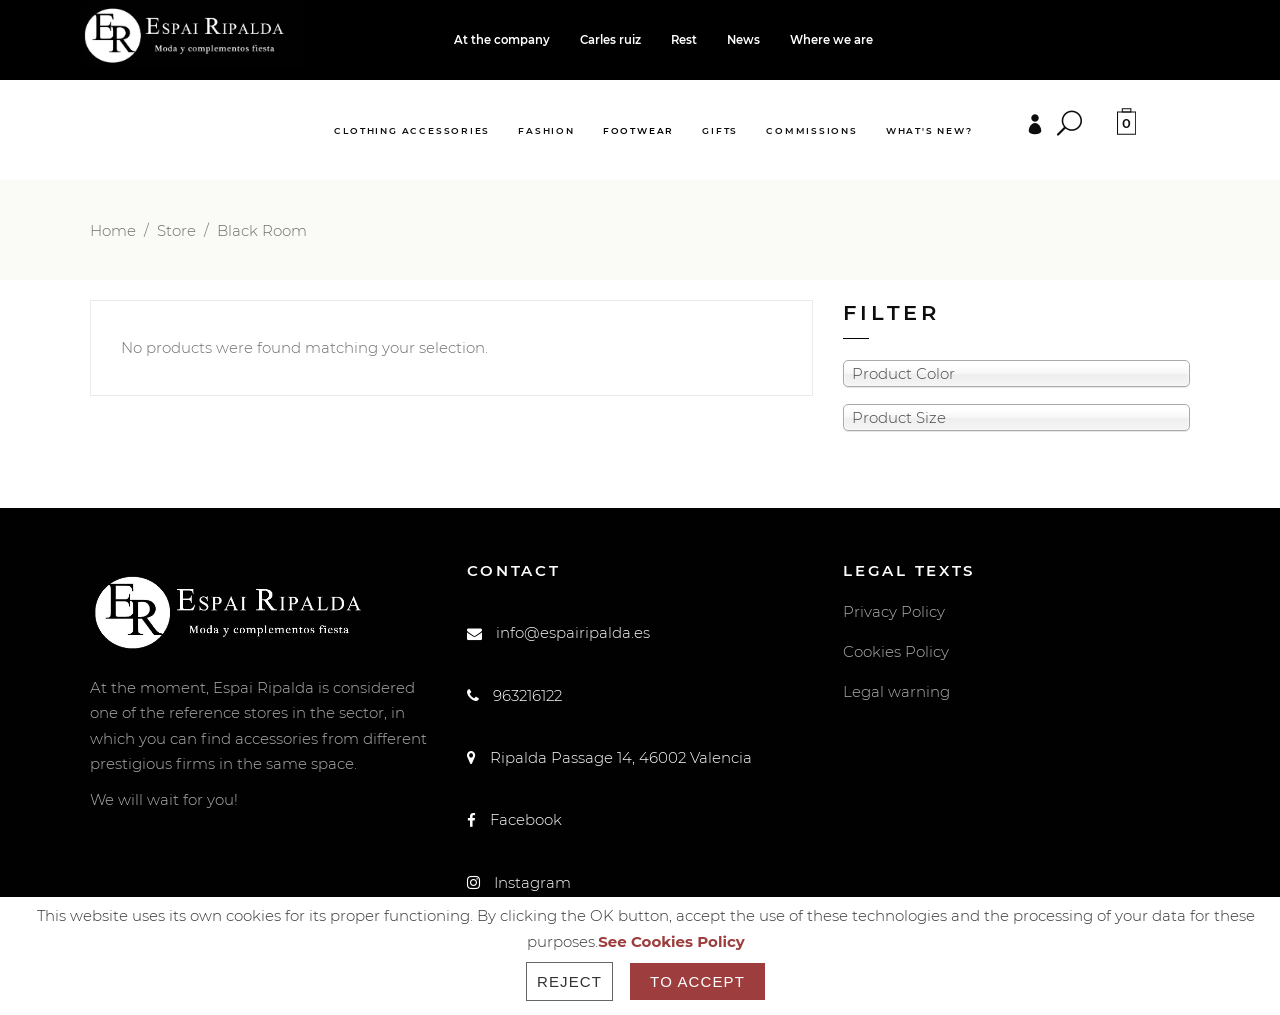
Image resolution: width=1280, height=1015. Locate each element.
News (743, 40)
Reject (569, 981)
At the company (502, 40)
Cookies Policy (896, 651)
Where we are (831, 40)
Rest (684, 40)
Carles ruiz (610, 40)
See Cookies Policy (671, 941)
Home (113, 230)
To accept (697, 981)
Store (176, 230)
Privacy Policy (894, 611)
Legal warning (896, 691)
